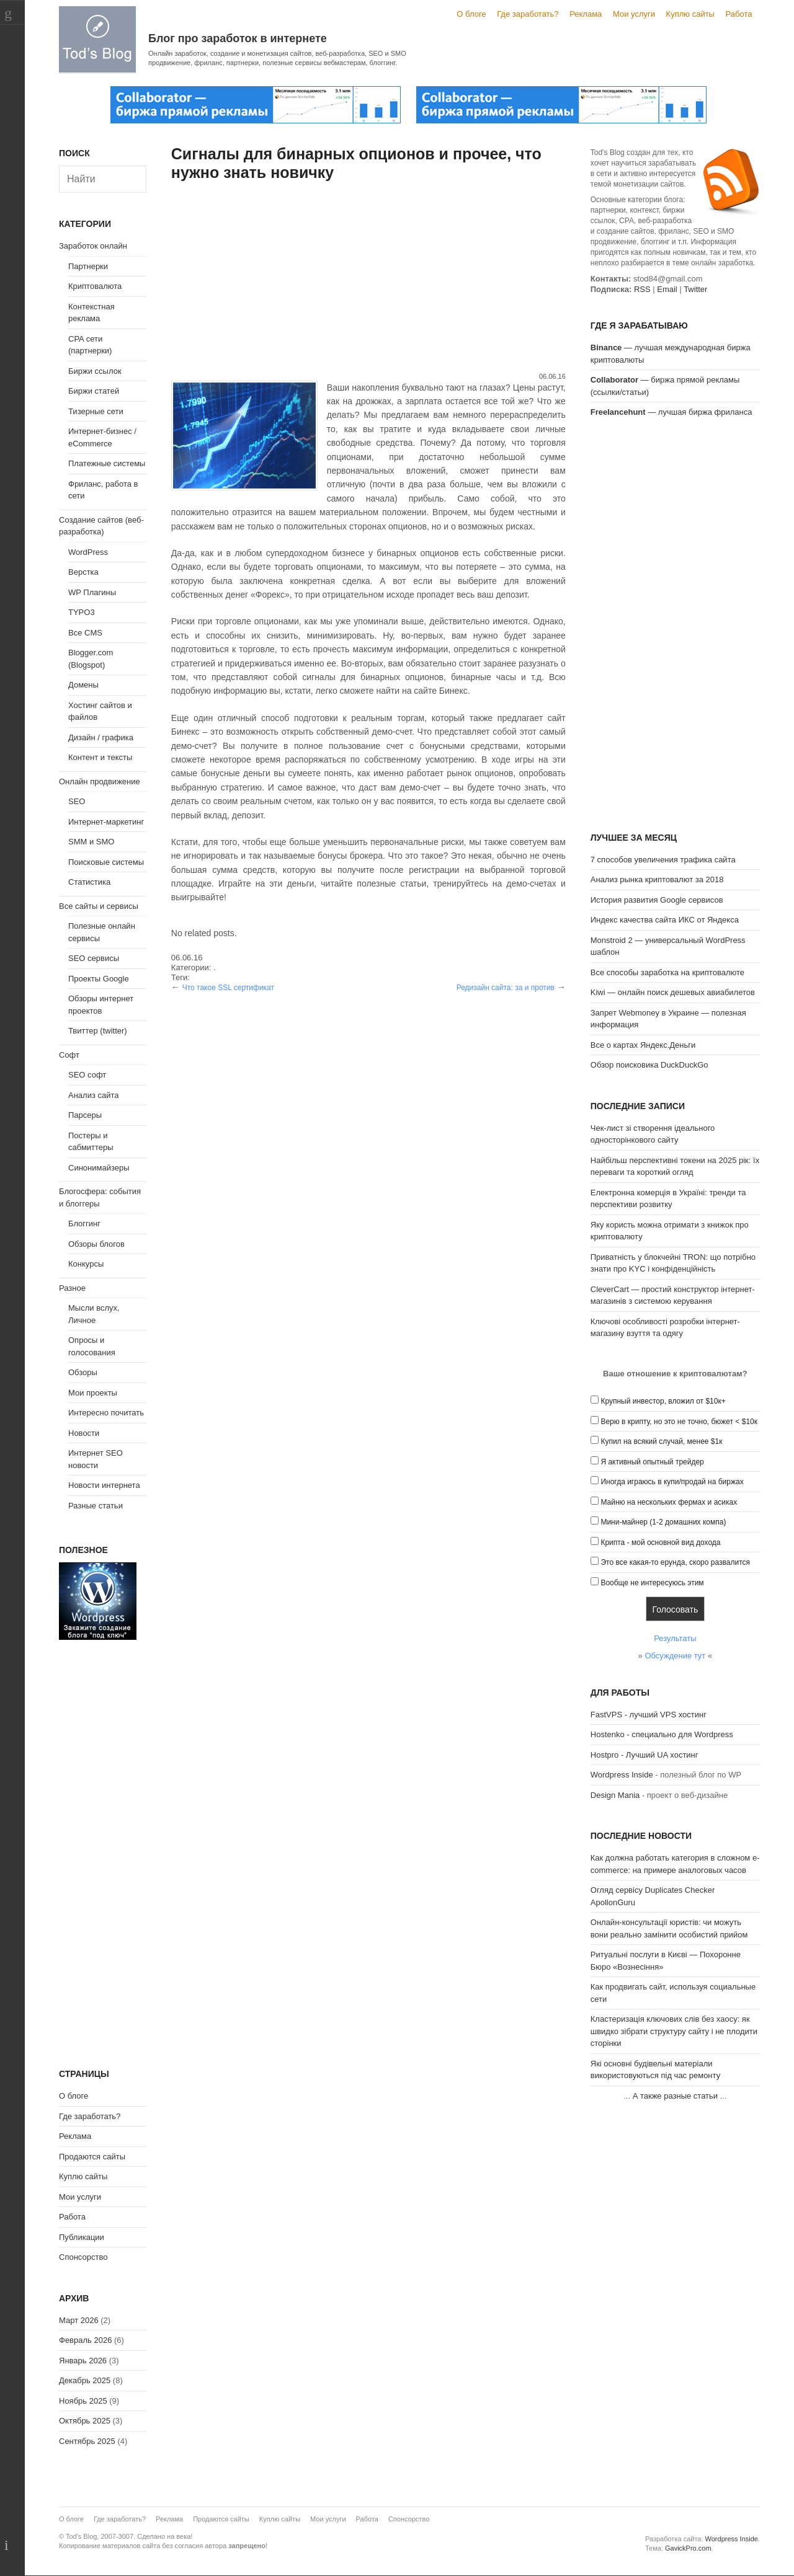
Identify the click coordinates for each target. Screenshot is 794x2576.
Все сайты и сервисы (98, 906)
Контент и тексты (100, 757)
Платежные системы (106, 463)
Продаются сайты (92, 2156)
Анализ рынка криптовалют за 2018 (657, 879)
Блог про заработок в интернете (237, 38)
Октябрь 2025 (84, 2420)
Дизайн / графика (100, 737)
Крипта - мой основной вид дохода (660, 1542)
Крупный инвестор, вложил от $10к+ (662, 1401)
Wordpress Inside (622, 1774)
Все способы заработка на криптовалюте (667, 972)
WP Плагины (92, 592)
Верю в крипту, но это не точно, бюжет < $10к (678, 1421)
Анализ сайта (93, 1095)
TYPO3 (81, 612)
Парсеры (85, 1115)
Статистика (89, 882)
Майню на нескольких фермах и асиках (668, 1502)
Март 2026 (79, 2320)
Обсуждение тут (675, 1655)
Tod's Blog (97, 39)
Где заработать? (527, 14)
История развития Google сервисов (657, 900)
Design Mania (615, 1795)
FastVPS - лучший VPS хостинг (649, 1714)
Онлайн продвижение (99, 781)
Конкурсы (86, 1263)
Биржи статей (93, 391)
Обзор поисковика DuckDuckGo (649, 1064)
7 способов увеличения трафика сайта (663, 859)
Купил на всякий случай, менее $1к (661, 1441)
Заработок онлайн (93, 245)
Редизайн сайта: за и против (506, 987)
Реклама (585, 14)
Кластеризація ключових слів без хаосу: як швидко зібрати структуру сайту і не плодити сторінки (674, 2031)
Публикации (81, 2237)
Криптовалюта (95, 286)
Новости (83, 1433)
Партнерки (88, 266)
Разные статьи (95, 1505)
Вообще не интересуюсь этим (651, 1582)
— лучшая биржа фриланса (671, 412)
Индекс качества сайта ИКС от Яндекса (665, 919)
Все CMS (85, 632)
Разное (72, 1288)
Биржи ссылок (95, 371)
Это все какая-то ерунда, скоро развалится (675, 1562)
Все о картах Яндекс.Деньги (643, 1045)
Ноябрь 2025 (83, 2401)
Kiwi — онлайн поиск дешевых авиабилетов (673, 992)
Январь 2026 (83, 2360)
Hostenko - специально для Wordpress (662, 1734)
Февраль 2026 (85, 2340)
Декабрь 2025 (84, 2380)
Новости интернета (104, 1485)
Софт (69, 1055)
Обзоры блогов (96, 1244)
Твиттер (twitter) (97, 1030)
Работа (739, 14)
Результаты (675, 1638)
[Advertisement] (368, 278)
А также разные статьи (675, 2095)
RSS (642, 289)
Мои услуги (634, 14)
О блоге (471, 14)
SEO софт (87, 1074)
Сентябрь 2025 (87, 2441)
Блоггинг (84, 1223)
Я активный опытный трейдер (651, 1462)
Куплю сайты (690, 14)
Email (667, 289)
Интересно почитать (106, 1412)
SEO (76, 801)
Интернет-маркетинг (106, 821)
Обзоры (82, 1372)
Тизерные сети (95, 411)
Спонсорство (83, 2257)
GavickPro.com (688, 2548)
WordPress (88, 552)
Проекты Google (98, 978)
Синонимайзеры (99, 1167)
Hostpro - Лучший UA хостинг (644, 1754)
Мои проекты (92, 1392)
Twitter (695, 289)
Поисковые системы (106, 862)
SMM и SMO (91, 841)
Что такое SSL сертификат (228, 987)
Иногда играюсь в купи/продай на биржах (671, 1481)
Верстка (83, 572)
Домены (83, 684)
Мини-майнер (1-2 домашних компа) (663, 1522)
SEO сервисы (93, 958)
